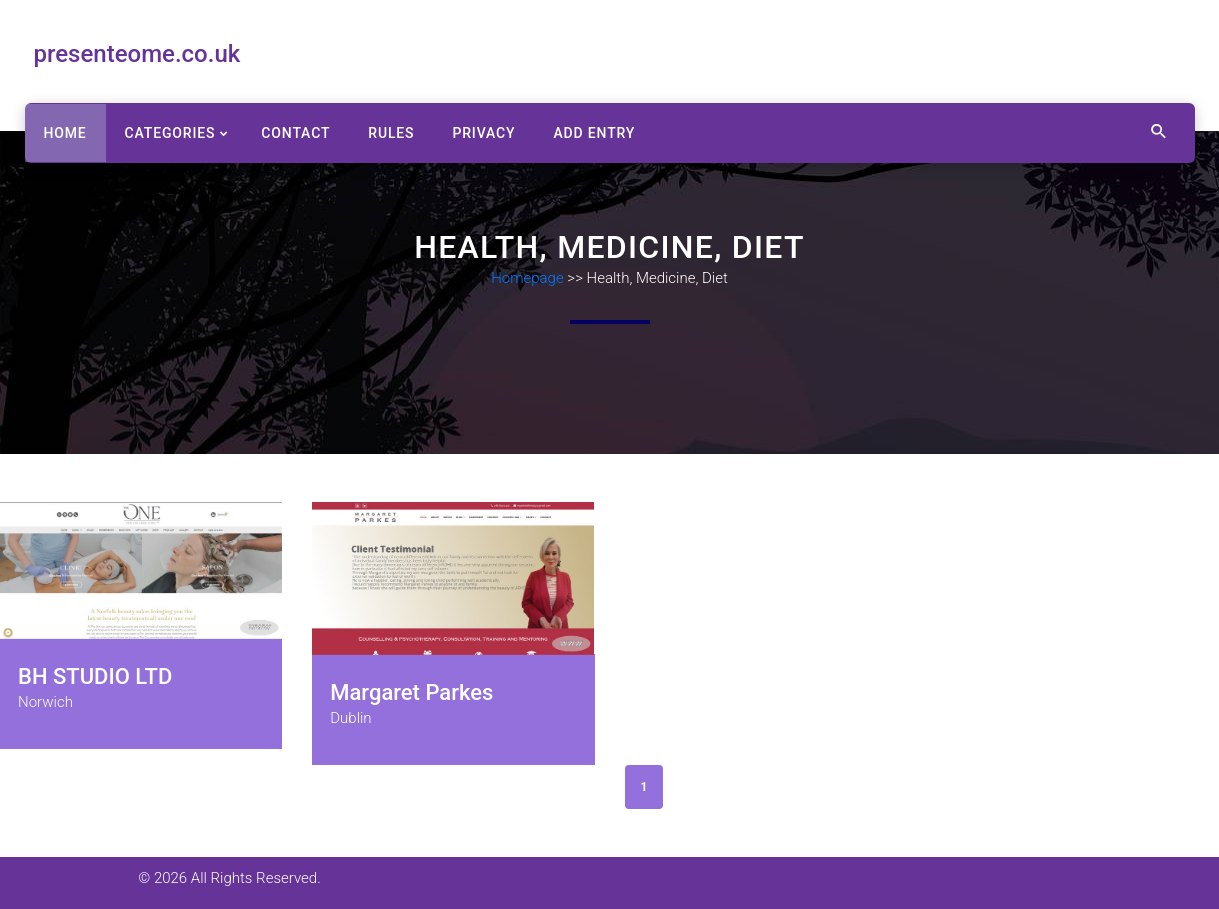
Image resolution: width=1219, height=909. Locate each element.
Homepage (527, 278)
